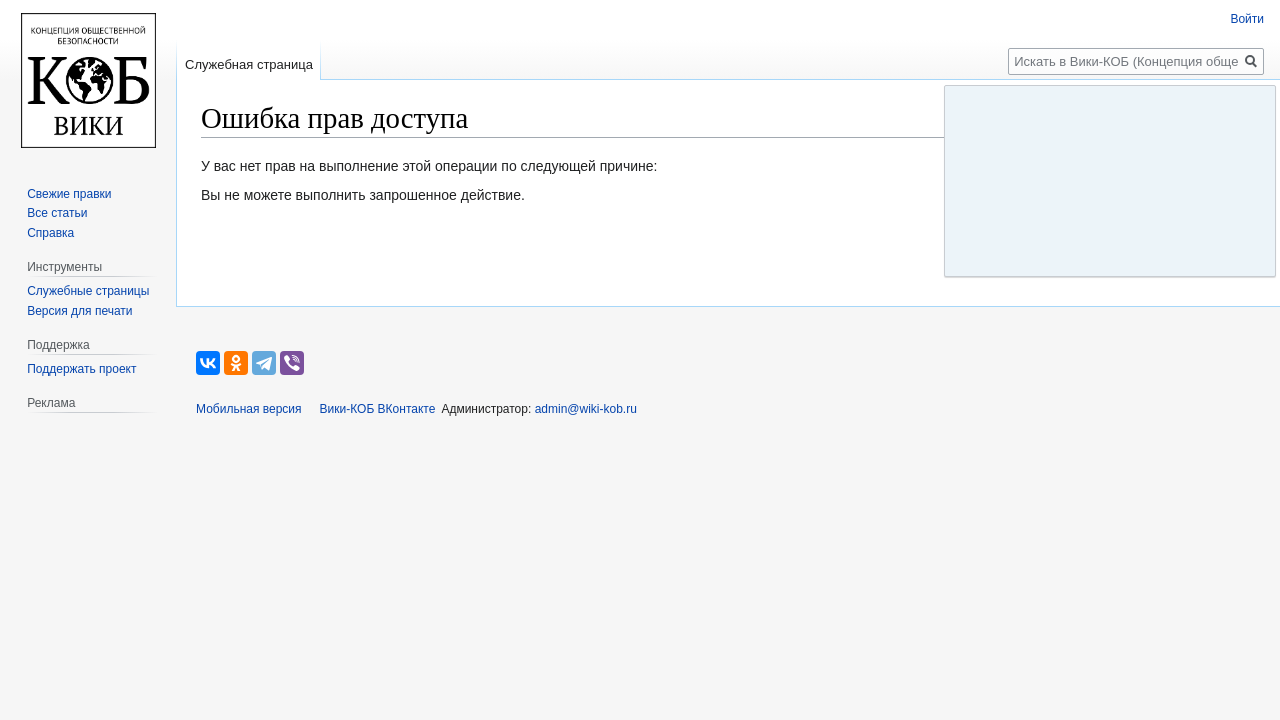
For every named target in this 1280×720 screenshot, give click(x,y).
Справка (50, 233)
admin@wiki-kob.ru (586, 409)
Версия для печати (79, 311)
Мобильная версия (249, 409)
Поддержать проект (81, 369)
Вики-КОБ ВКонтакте (378, 409)
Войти (1247, 19)
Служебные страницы (88, 291)
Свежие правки (69, 194)
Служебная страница (249, 64)
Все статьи (57, 213)
